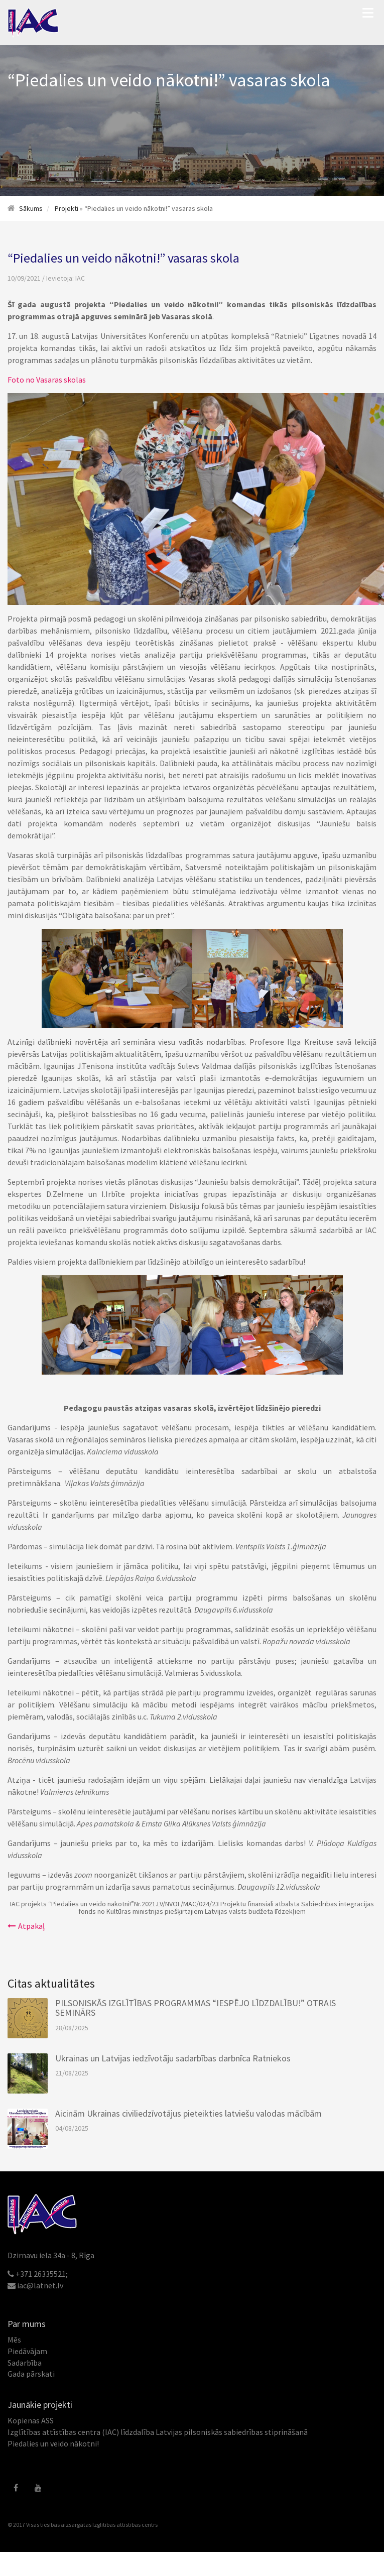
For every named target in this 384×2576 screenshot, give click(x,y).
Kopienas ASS (31, 2420)
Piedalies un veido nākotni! (53, 2443)
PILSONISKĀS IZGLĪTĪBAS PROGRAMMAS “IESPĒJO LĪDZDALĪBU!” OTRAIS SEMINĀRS (195, 2008)
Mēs (14, 2340)
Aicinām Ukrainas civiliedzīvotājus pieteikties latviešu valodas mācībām (188, 2113)
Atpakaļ (26, 1926)
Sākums (31, 208)
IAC (80, 278)
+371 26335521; (42, 2274)
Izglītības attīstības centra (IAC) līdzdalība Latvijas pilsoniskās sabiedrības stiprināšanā (158, 2432)
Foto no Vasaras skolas (47, 380)
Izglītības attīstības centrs (125, 2524)
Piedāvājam (27, 2351)
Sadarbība (25, 2363)
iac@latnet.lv (40, 2285)
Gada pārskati (31, 2374)
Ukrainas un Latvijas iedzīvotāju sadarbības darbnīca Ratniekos (173, 2058)
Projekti (66, 208)
